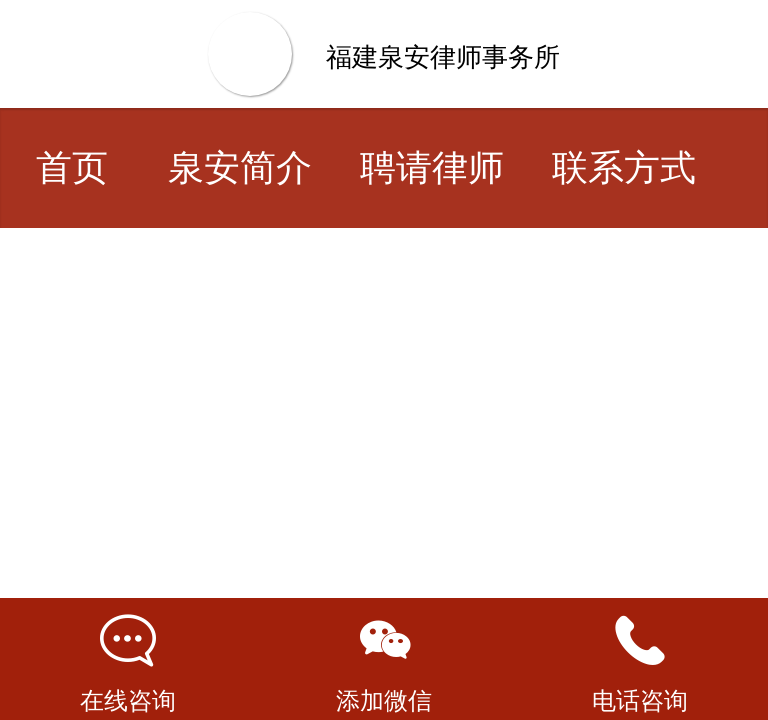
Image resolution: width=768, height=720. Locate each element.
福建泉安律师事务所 (443, 57)
